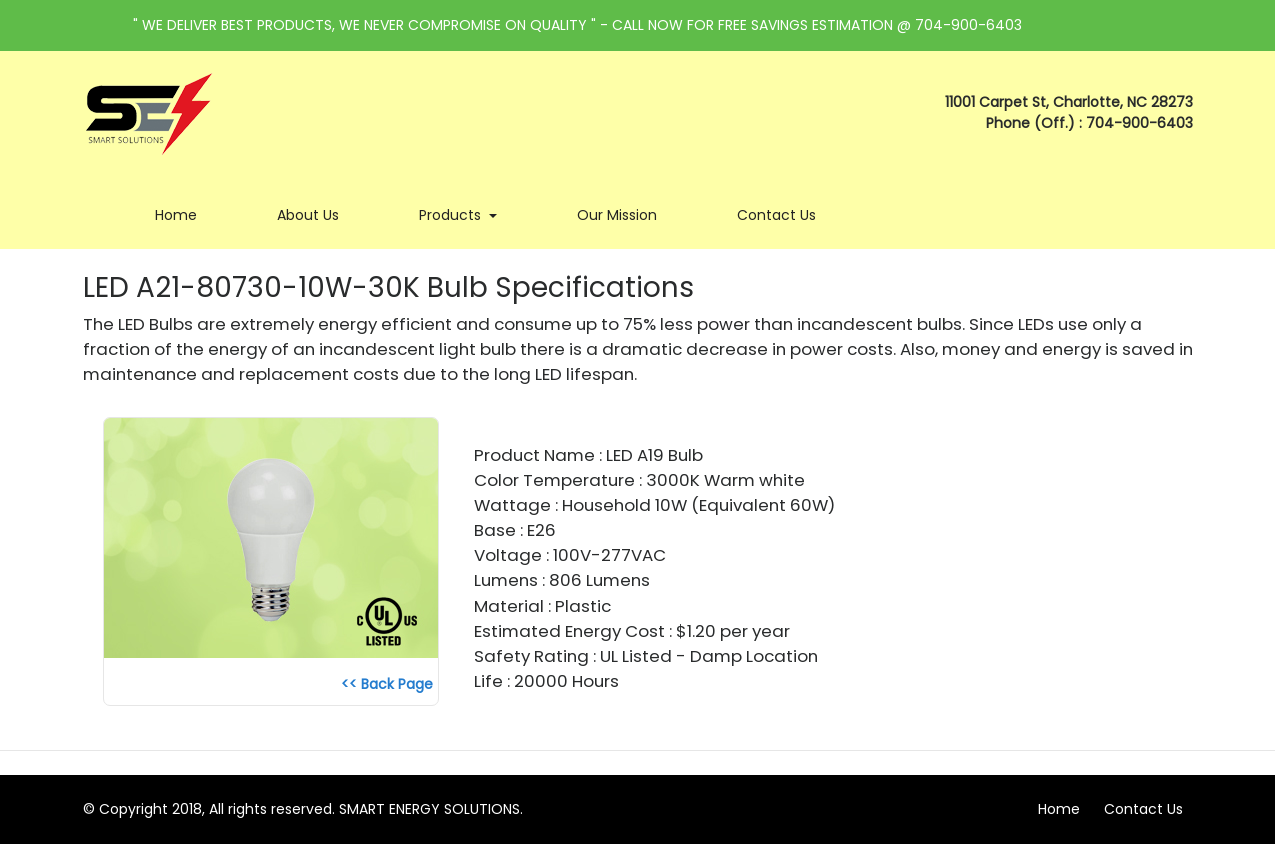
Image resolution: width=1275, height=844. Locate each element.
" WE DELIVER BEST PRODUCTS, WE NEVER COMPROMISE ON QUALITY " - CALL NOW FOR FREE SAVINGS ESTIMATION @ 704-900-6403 (577, 25)
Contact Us (786, 214)
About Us (318, 214)
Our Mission (627, 214)
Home (186, 214)
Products (468, 214)
